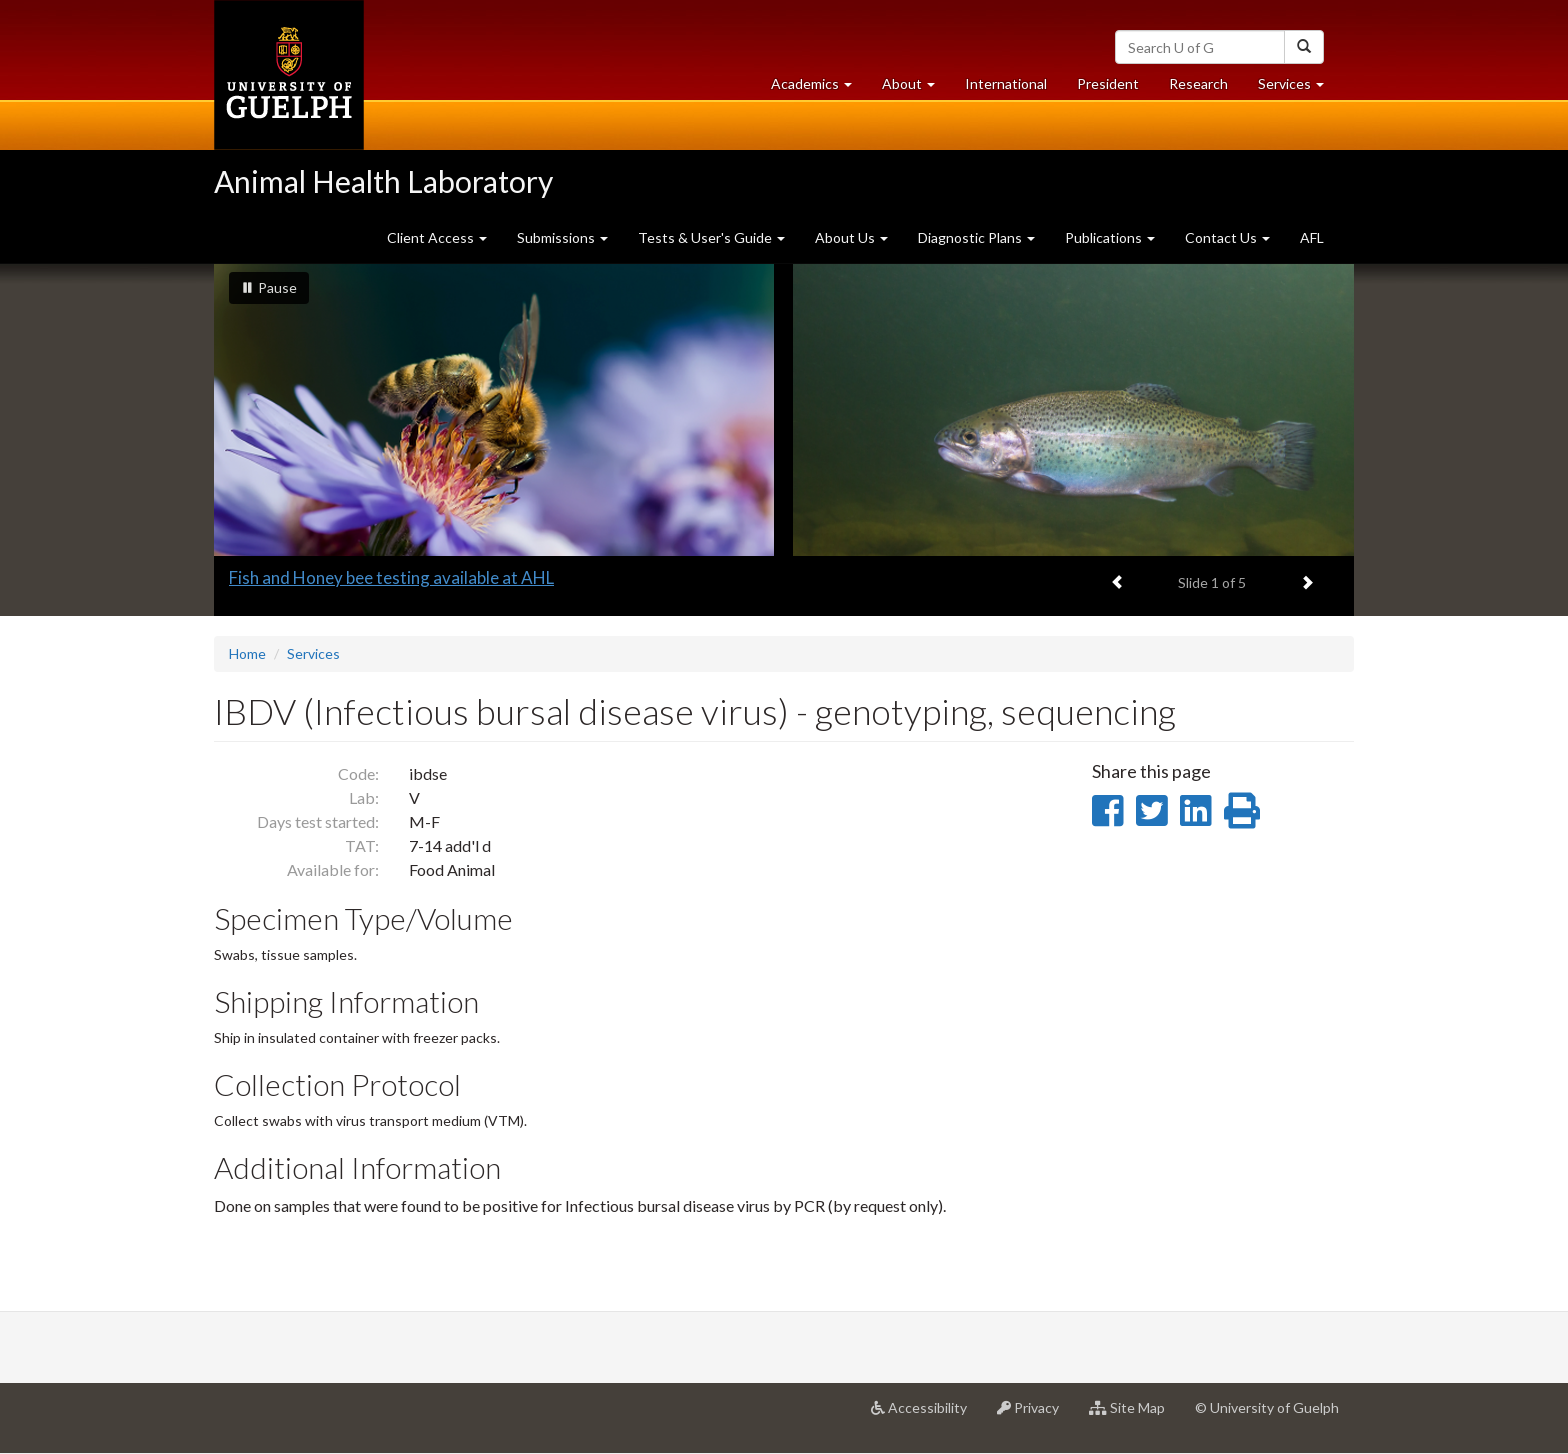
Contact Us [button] (1227, 237)
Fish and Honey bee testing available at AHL (391, 577)
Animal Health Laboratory (383, 181)
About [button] (916, 88)
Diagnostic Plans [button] (976, 237)
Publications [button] (1110, 237)
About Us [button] (851, 237)
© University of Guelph (1267, 1407)
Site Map (1134, 1415)
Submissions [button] (562, 237)
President (1108, 83)
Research (1206, 88)
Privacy (1035, 1415)
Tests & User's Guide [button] (711, 237)
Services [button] (1298, 88)
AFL (1312, 237)
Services (313, 653)
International (1006, 83)
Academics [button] (819, 88)
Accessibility (926, 1415)
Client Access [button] (437, 237)
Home (247, 653)
